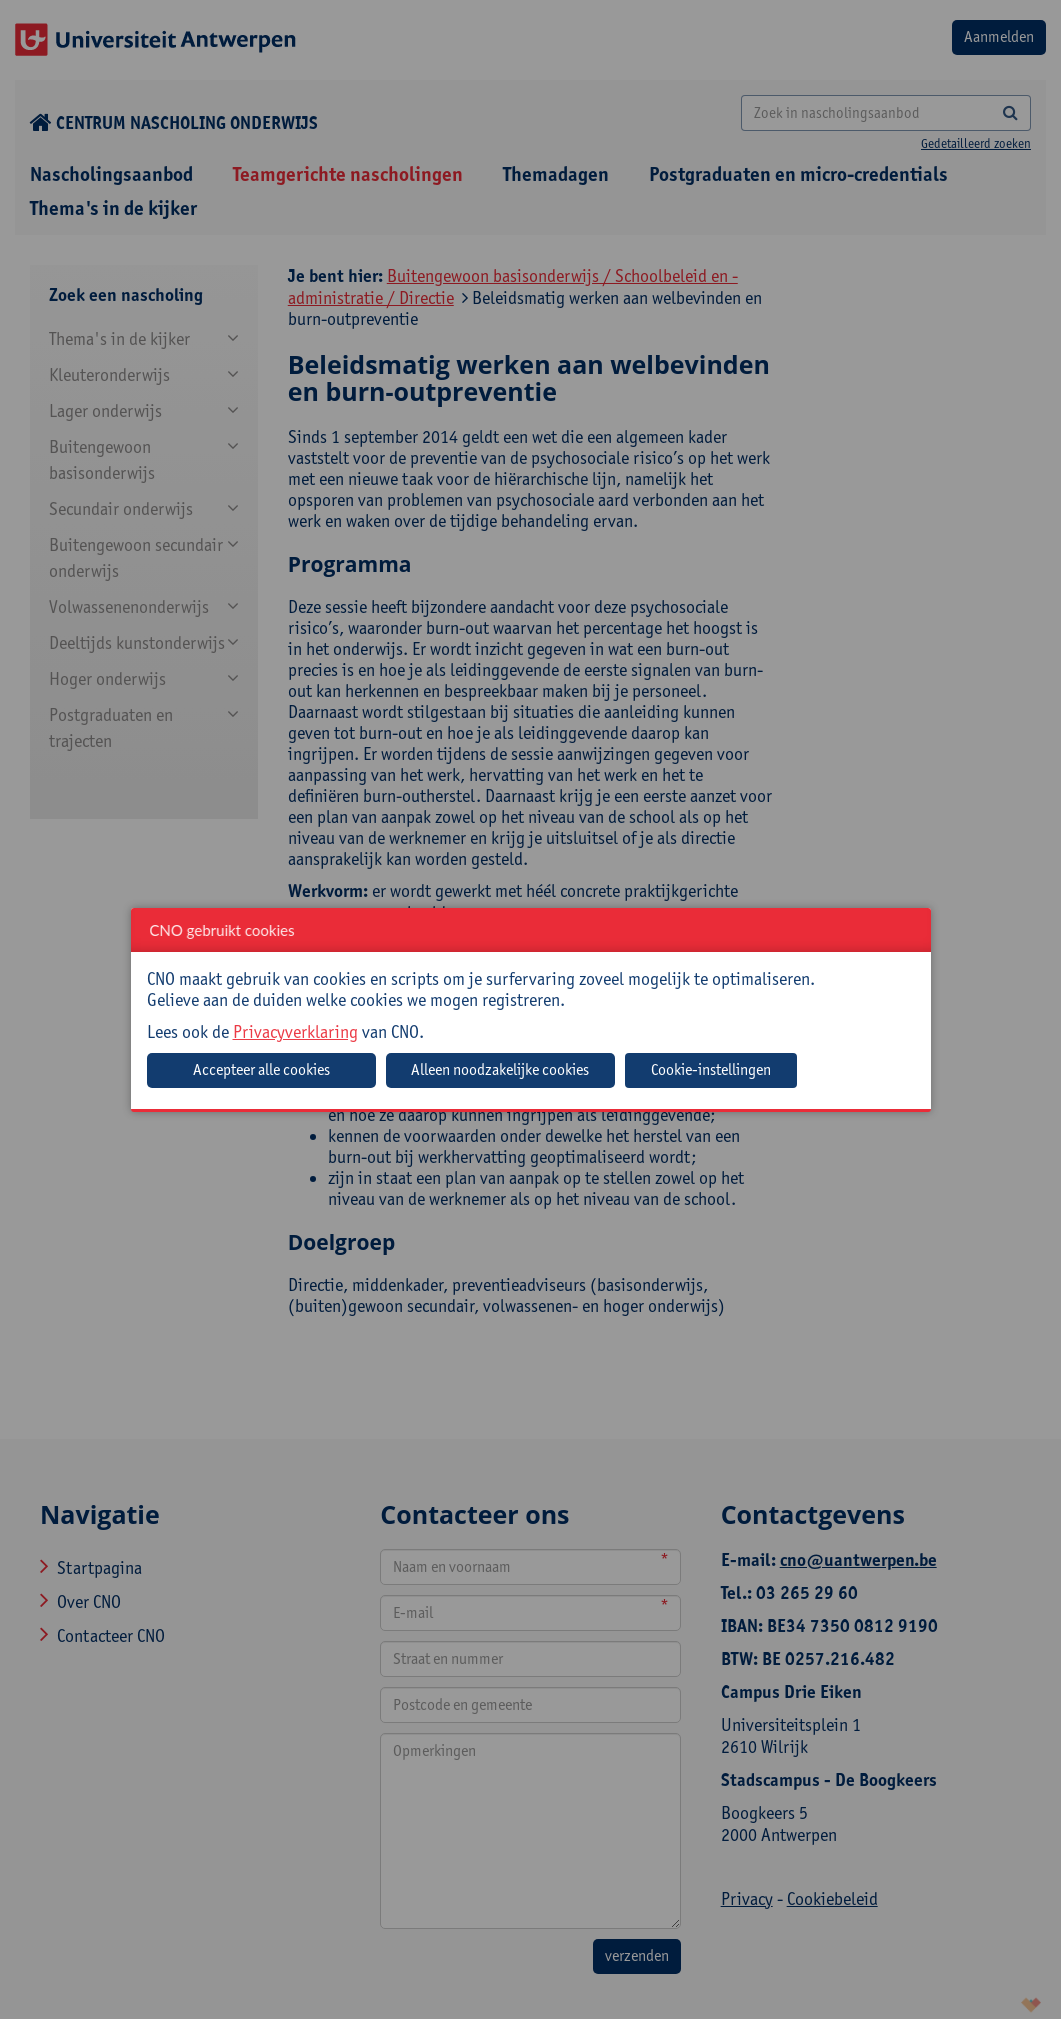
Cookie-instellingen (711, 1069)
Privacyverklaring (295, 1031)
